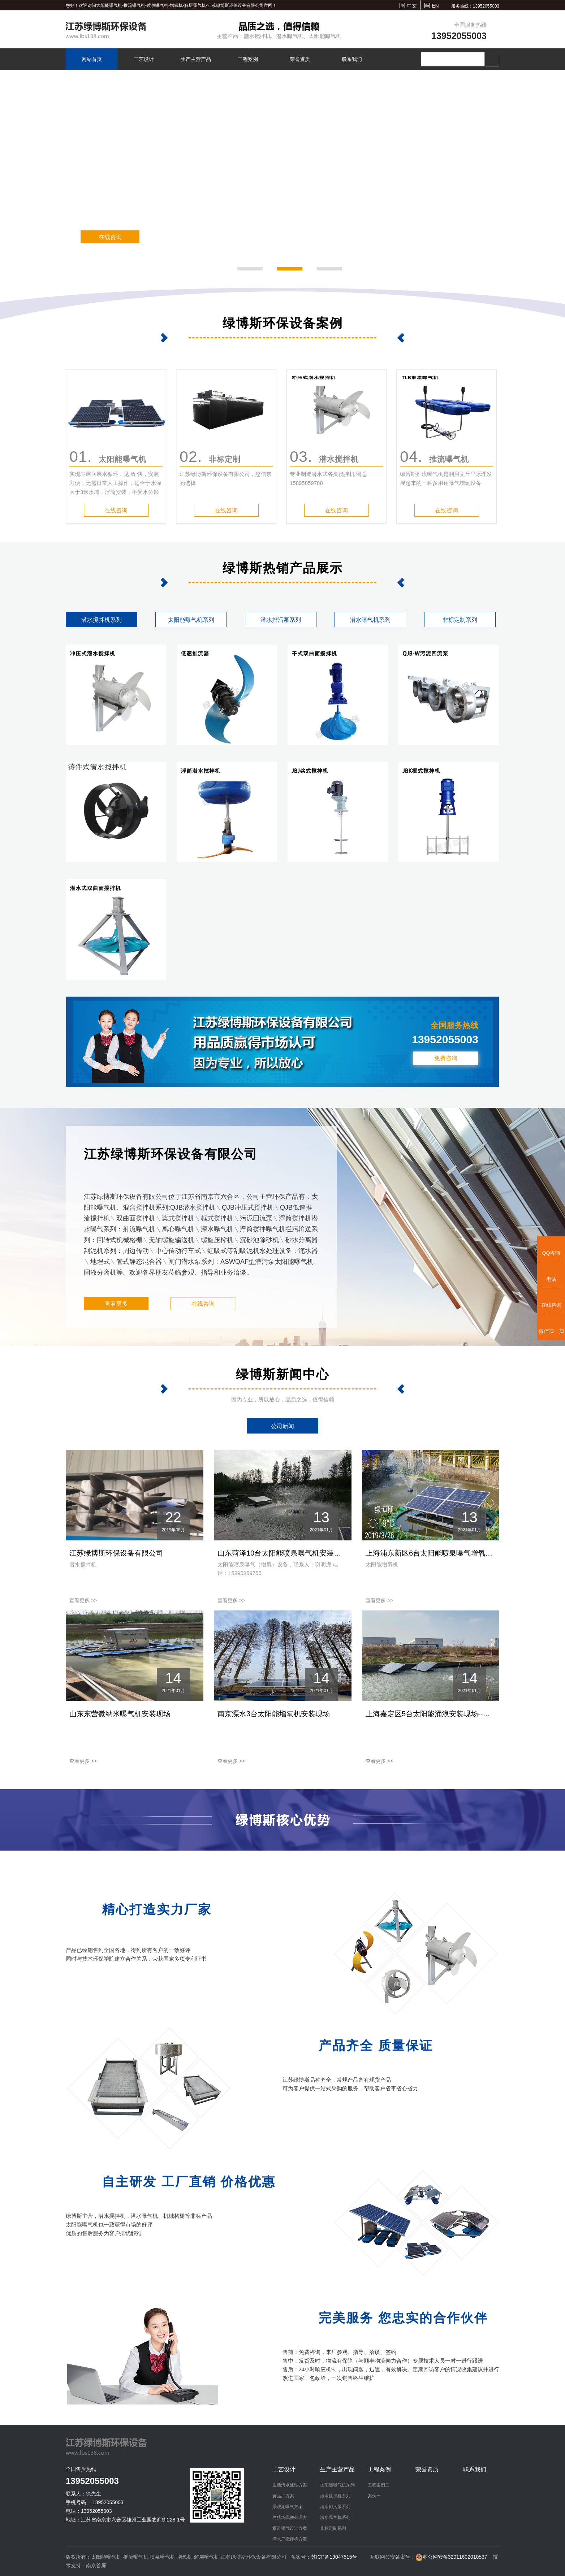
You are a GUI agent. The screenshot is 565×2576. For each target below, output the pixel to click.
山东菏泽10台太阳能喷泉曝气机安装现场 (282, 1553)
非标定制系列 (460, 620)
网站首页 (92, 59)
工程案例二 (378, 2485)
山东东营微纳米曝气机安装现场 (120, 1714)
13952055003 (459, 36)
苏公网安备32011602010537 (456, 2557)
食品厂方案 (283, 2495)
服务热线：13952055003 (475, 6)
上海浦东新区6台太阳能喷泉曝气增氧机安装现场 (431, 1553)
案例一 (374, 2495)
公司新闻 (282, 1426)
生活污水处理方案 (289, 2485)
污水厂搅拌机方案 (289, 2539)
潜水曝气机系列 (370, 620)
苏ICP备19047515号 (334, 2557)
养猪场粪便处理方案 (289, 2519)
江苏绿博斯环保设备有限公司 (116, 1553)
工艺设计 (144, 59)
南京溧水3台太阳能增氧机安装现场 (273, 1714)
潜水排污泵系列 (280, 620)
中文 (412, 6)
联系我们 (352, 59)
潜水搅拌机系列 (101, 620)
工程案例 (248, 59)
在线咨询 (107, 237)
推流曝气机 (434, 456)
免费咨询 (445, 1058)
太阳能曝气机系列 (191, 620)
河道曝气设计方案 (289, 2528)
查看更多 (116, 1304)
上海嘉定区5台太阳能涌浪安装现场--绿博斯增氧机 (431, 1714)
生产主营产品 (196, 59)
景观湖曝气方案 (287, 2506)
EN (435, 6)
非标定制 (210, 456)
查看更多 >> (83, 1600)
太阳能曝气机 (107, 456)
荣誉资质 (300, 59)
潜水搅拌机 (324, 456)
